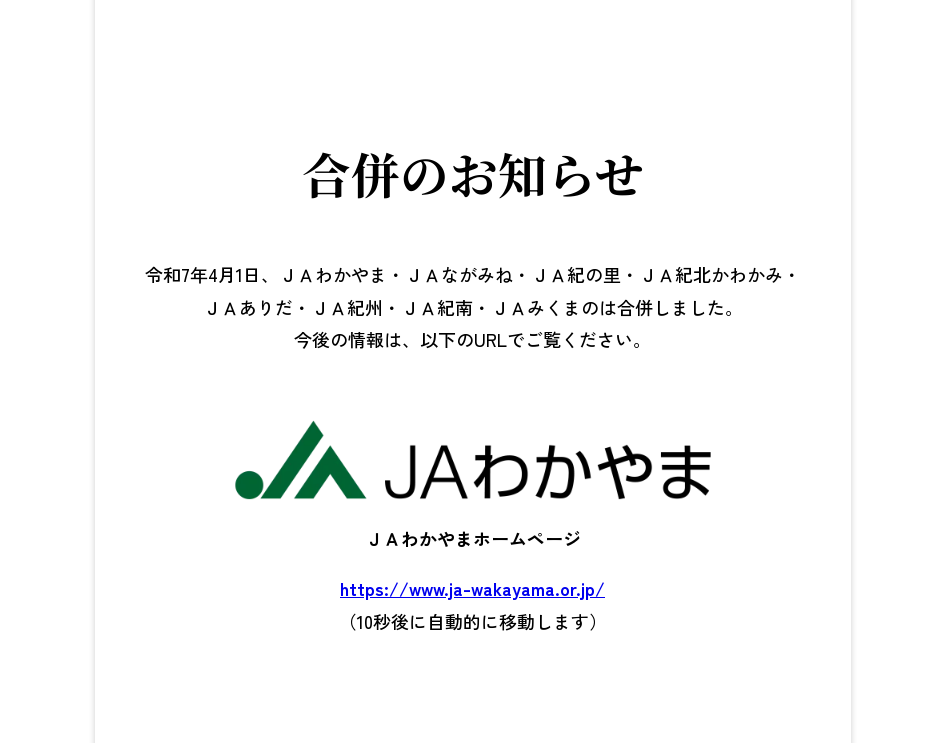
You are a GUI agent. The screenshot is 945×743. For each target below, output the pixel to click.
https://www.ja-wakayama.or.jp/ (472, 588)
